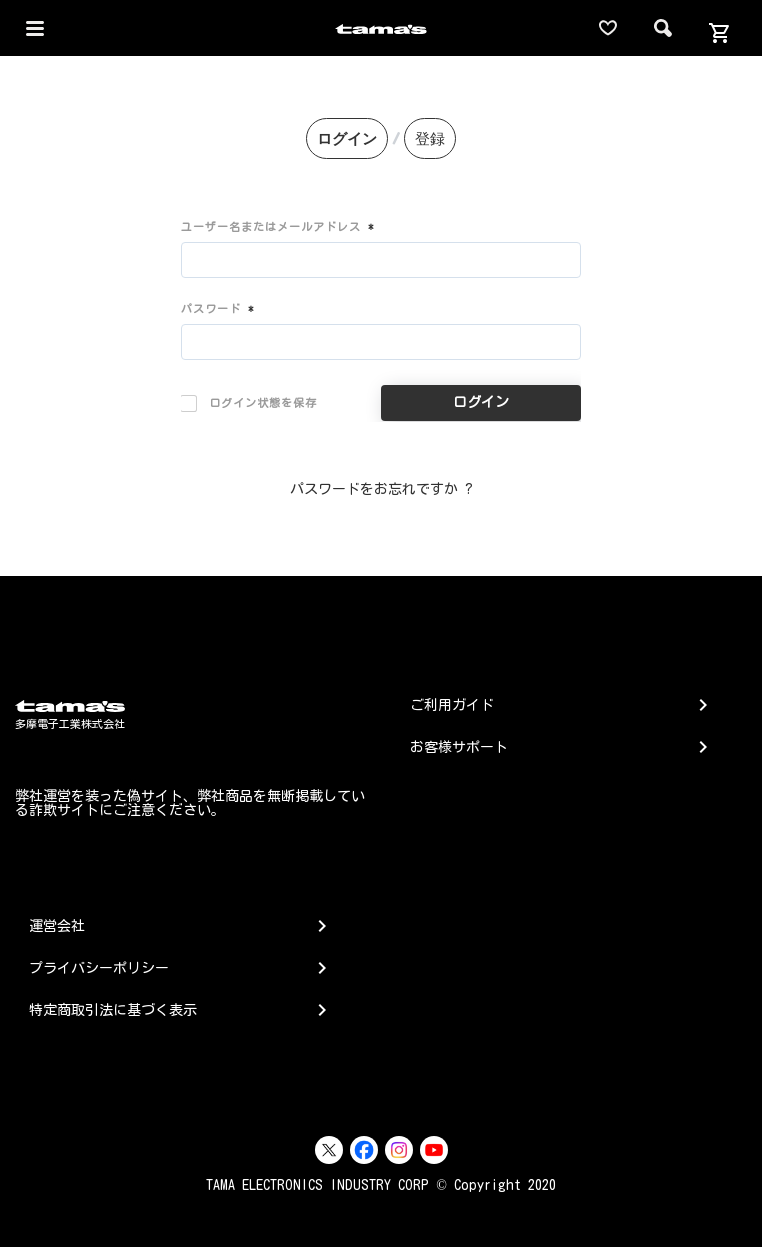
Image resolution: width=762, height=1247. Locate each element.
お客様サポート (459, 747)
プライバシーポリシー (99, 968)
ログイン (347, 138)
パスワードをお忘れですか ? (381, 489)
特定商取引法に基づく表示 (113, 1010)
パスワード (218, 308)
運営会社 (57, 926)
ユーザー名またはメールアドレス (278, 226)
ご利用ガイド (452, 705)
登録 (430, 138)
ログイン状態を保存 (249, 403)
